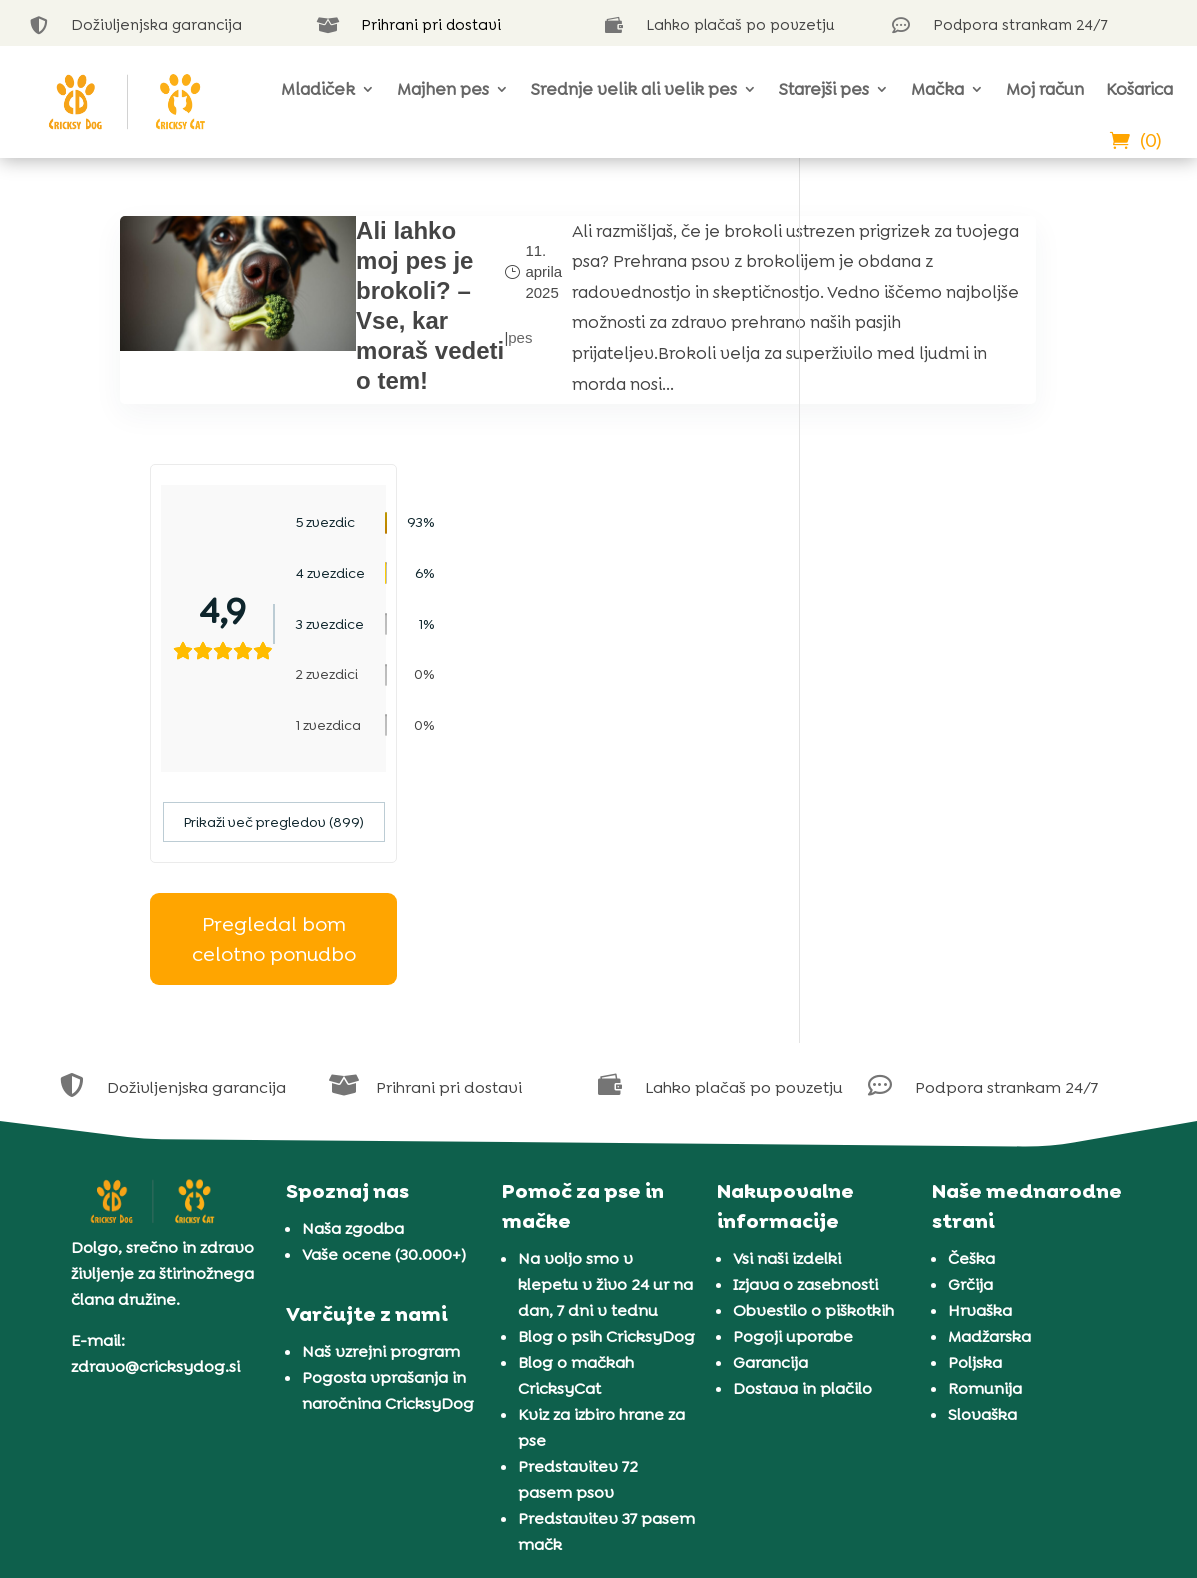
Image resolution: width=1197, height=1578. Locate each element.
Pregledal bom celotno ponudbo (953, 690)
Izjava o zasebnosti (805, 1035)
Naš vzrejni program (381, 1102)
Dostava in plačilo (802, 1139)
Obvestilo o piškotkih (813, 1061)
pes (413, 383)
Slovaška (982, 1165)
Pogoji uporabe (793, 1087)
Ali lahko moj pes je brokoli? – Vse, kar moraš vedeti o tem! (340, 350)
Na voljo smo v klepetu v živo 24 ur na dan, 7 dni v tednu (605, 1035)
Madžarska (989, 1087)
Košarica (1139, 89)
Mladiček (318, 89)
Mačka (937, 89)
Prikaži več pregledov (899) (953, 574)
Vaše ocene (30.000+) (384, 1005)
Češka (971, 1009)
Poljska (975, 1113)
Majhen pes (443, 89)
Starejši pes (824, 89)
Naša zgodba (353, 979)
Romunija (985, 1139)
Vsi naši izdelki (787, 1009)
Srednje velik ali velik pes (634, 89)
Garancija (770, 1113)
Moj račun (1045, 89)
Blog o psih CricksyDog (606, 1087)
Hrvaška (980, 1061)
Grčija (970, 1035)
